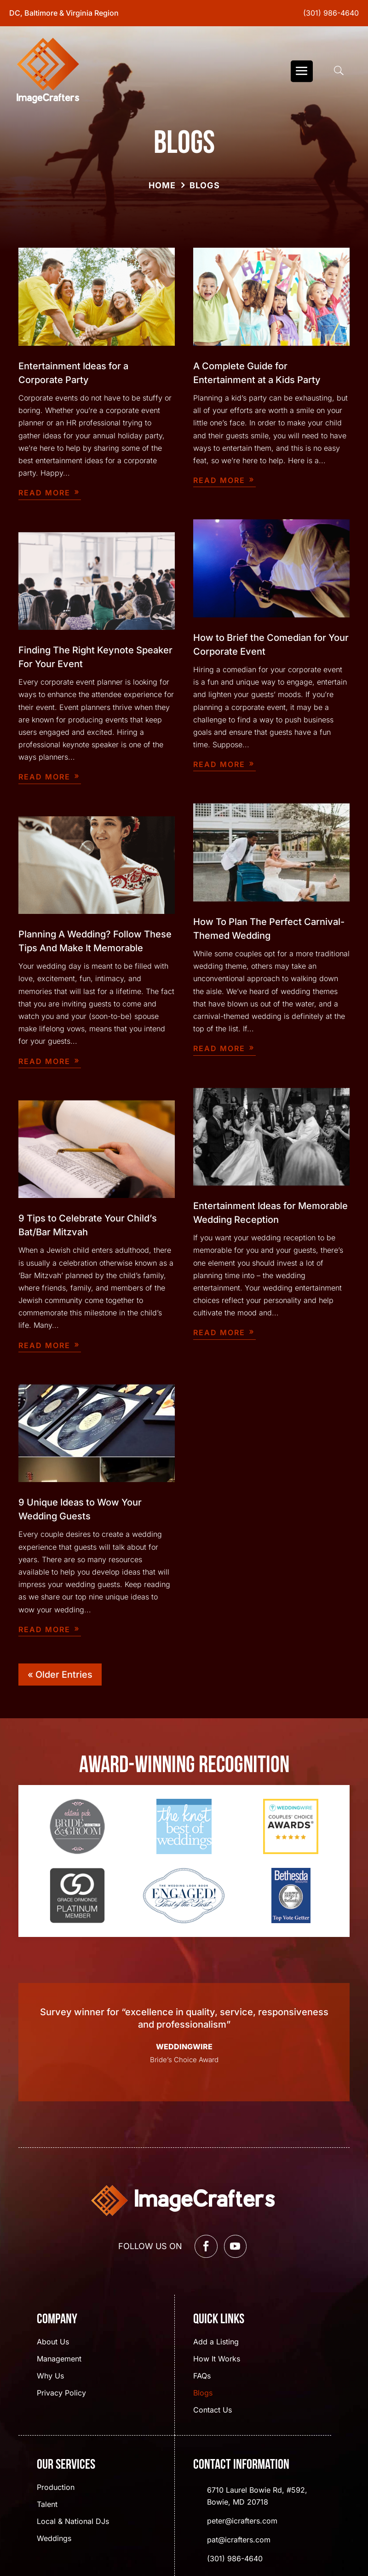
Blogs (203, 2393)
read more (44, 492)
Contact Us (212, 2410)
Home (162, 185)
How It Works (216, 2359)
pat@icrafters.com (238, 2539)
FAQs (202, 2376)
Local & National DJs (73, 2522)
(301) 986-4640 (331, 12)
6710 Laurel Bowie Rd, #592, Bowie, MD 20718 (257, 2495)
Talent (47, 2505)
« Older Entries (60, 1674)
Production (56, 2488)
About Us (53, 2342)
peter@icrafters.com (242, 2520)
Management (59, 2359)
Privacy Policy (61, 2393)
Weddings (54, 2539)
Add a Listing (216, 2342)
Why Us (50, 2376)
